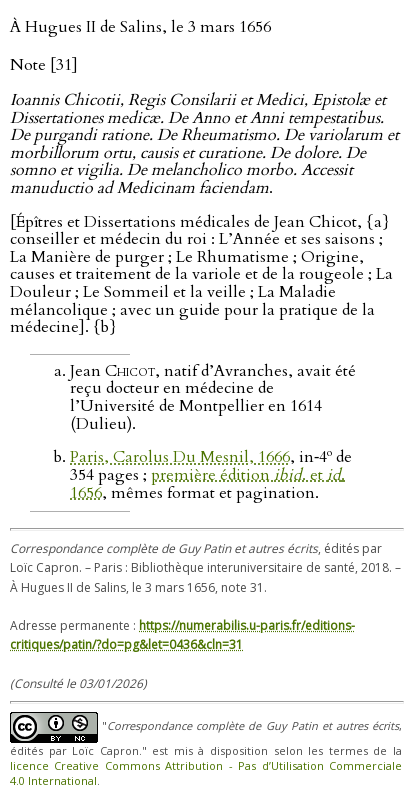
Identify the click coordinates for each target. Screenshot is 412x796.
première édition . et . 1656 (207, 484)
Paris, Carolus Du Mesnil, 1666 (180, 457)
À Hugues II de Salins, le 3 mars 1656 (140, 27)
